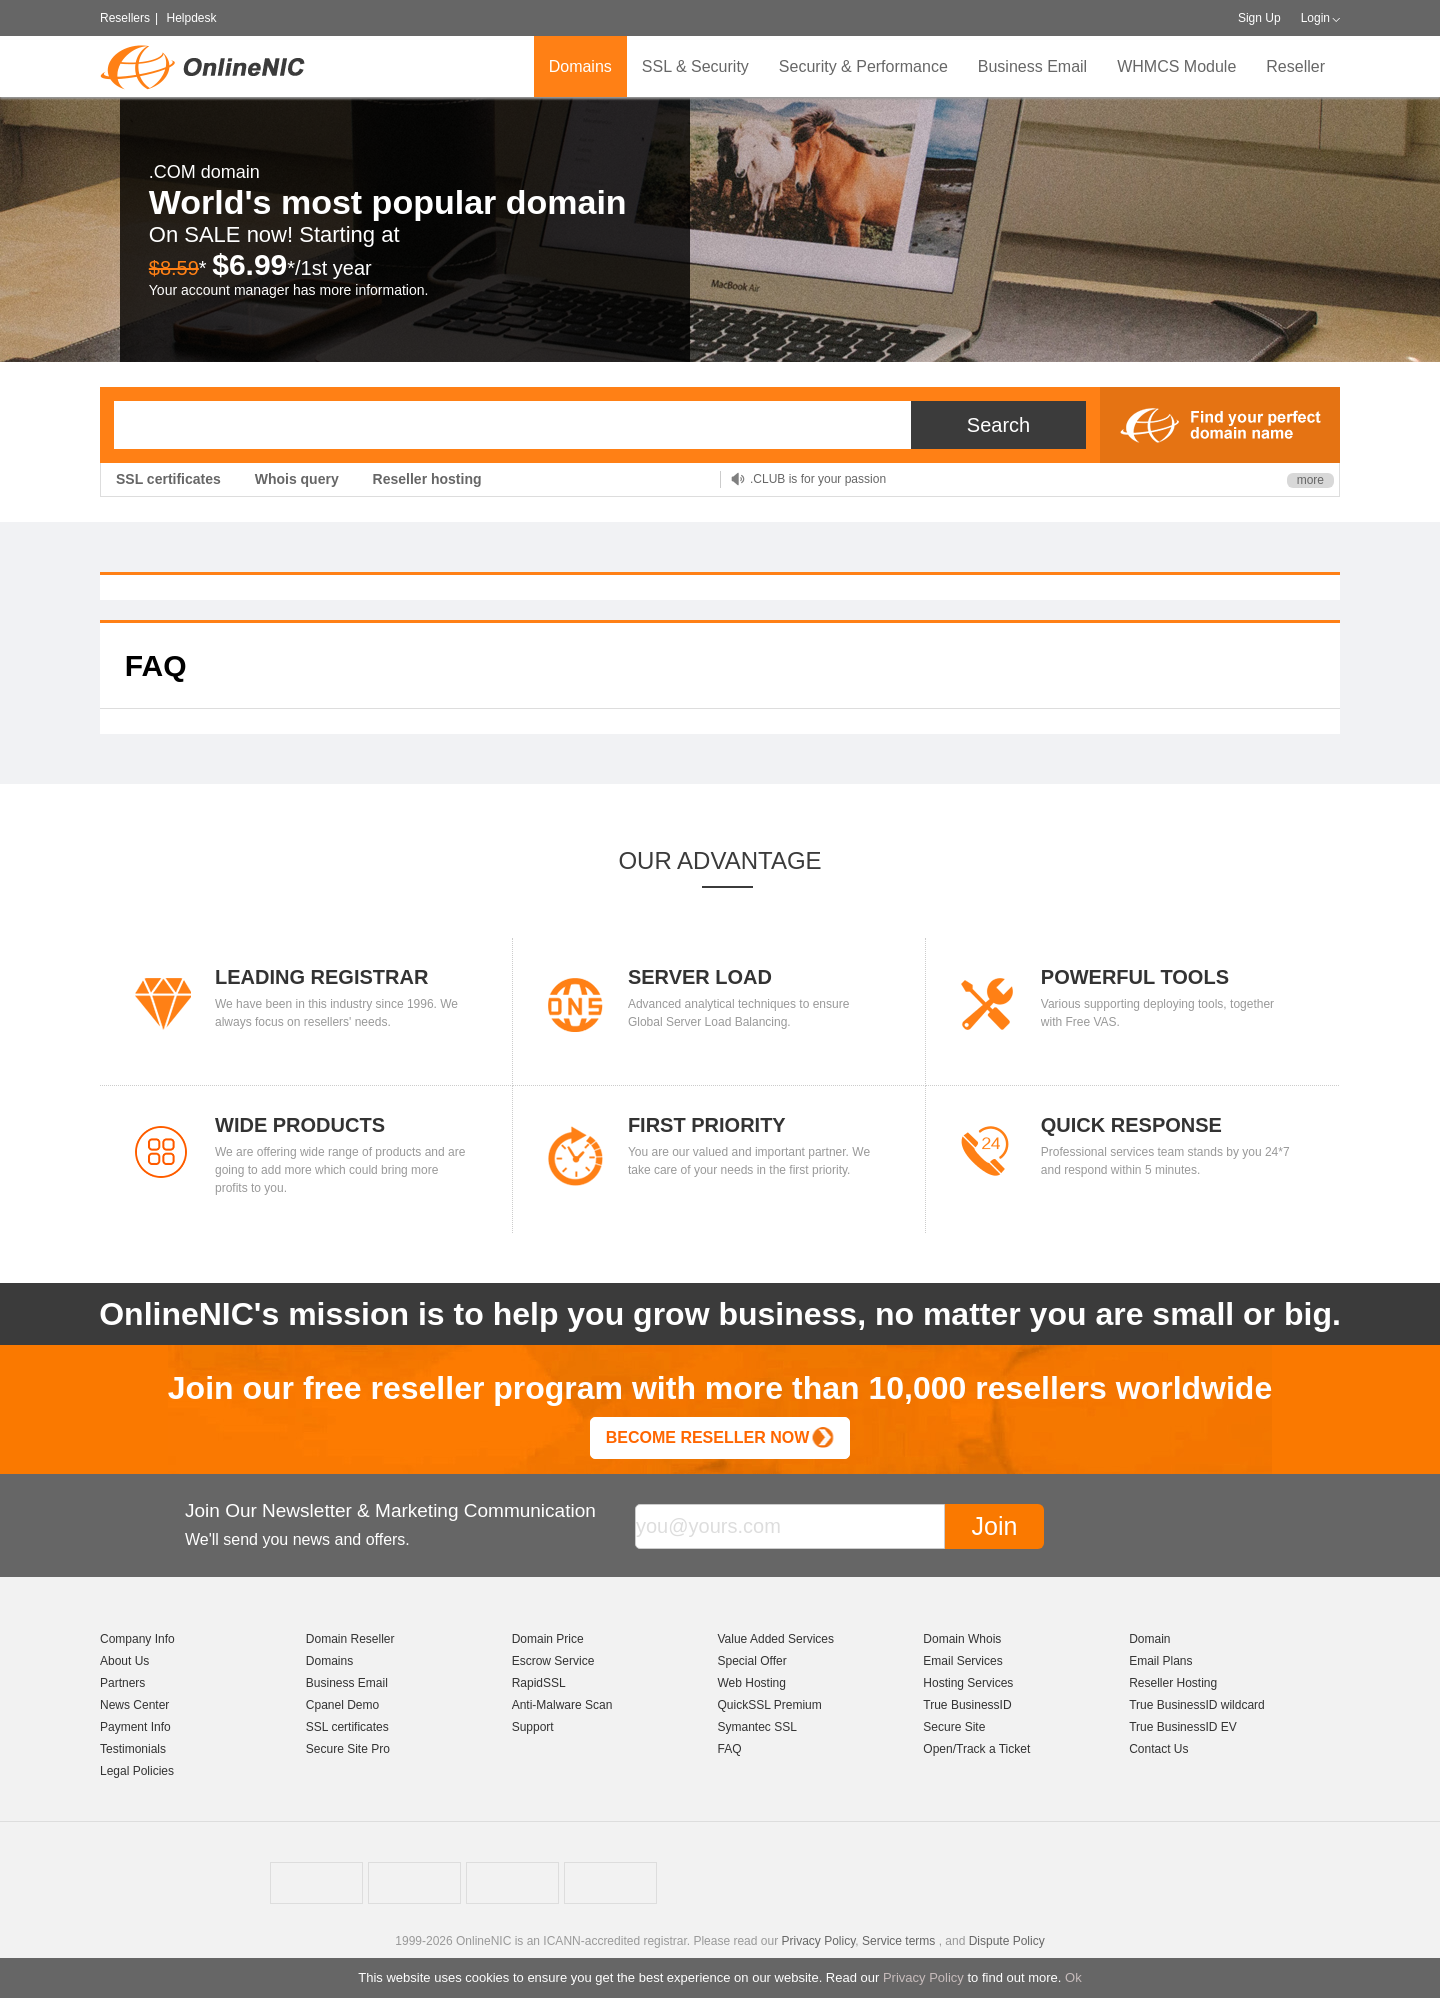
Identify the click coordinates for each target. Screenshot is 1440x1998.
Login (1315, 18)
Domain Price (548, 1639)
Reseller (1295, 66)
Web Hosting (751, 1683)
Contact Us (1158, 1749)
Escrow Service (553, 1661)
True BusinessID (967, 1705)
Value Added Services (775, 1639)
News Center (134, 1705)
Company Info (137, 1639)
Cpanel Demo (342, 1705)
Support (533, 1727)
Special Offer (751, 1661)
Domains (580, 66)
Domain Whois (962, 1639)
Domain (1149, 1639)
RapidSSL (539, 1683)
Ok (1073, 1977)
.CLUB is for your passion (818, 479)
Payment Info (135, 1727)
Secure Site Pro (348, 1749)
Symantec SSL (756, 1727)
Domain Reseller (350, 1639)
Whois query (297, 479)
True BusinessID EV (1183, 1727)
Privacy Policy (923, 1977)
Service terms (898, 1941)
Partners (122, 1683)
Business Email (1032, 66)
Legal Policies (137, 1771)
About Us (124, 1661)
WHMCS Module (1176, 66)
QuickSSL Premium (769, 1705)
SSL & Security (695, 66)
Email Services (962, 1661)
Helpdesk (191, 18)
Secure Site (954, 1727)
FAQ (729, 1749)
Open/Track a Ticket (976, 1749)
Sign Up (1259, 18)
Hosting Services (968, 1683)
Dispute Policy (1007, 1941)
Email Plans (1160, 1661)
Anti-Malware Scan (562, 1705)
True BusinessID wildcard (1197, 1705)
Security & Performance (863, 66)
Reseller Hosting (1173, 1683)
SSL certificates (168, 479)
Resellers (125, 18)
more (1310, 480)
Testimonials (133, 1749)
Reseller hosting (427, 479)
